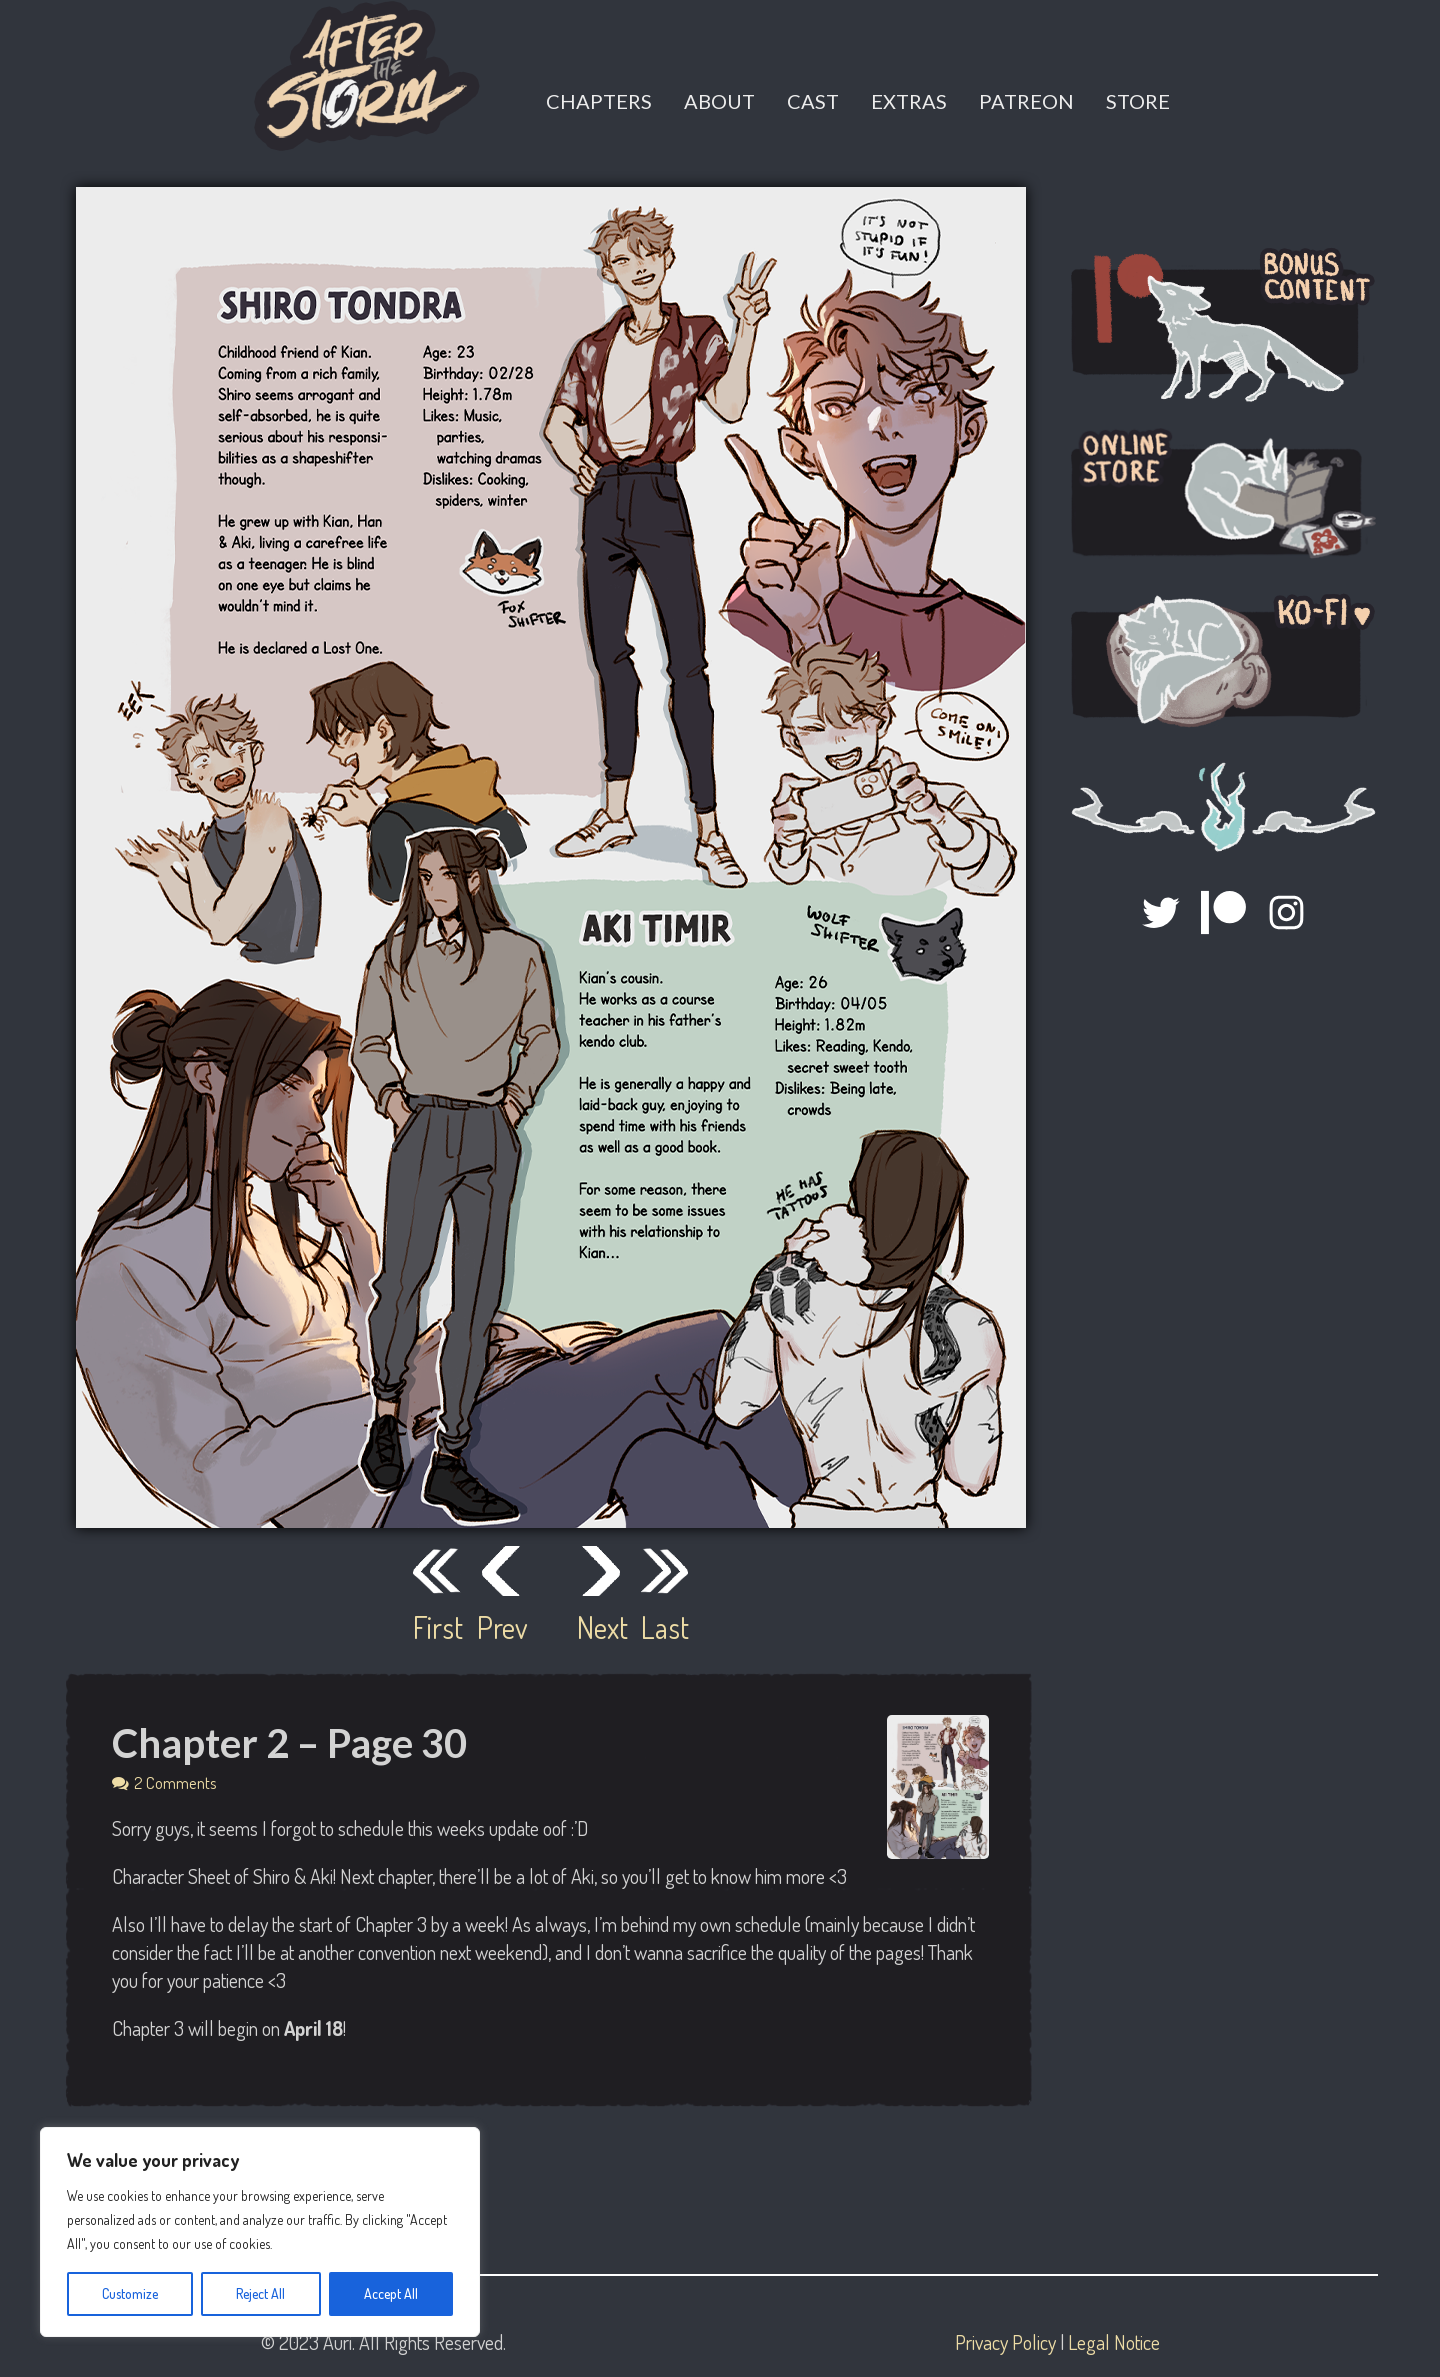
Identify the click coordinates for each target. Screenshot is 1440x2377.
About (719, 101)
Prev (501, 1627)
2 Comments (175, 1782)
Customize (130, 2293)
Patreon (1026, 101)
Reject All (260, 2293)
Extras (909, 101)
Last (665, 1627)
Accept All (391, 2293)
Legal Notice (1114, 2342)
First (437, 1627)
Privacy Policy (1005, 2342)
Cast (813, 101)
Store (1138, 101)
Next (601, 1627)
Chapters (599, 101)
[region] (260, 2232)
